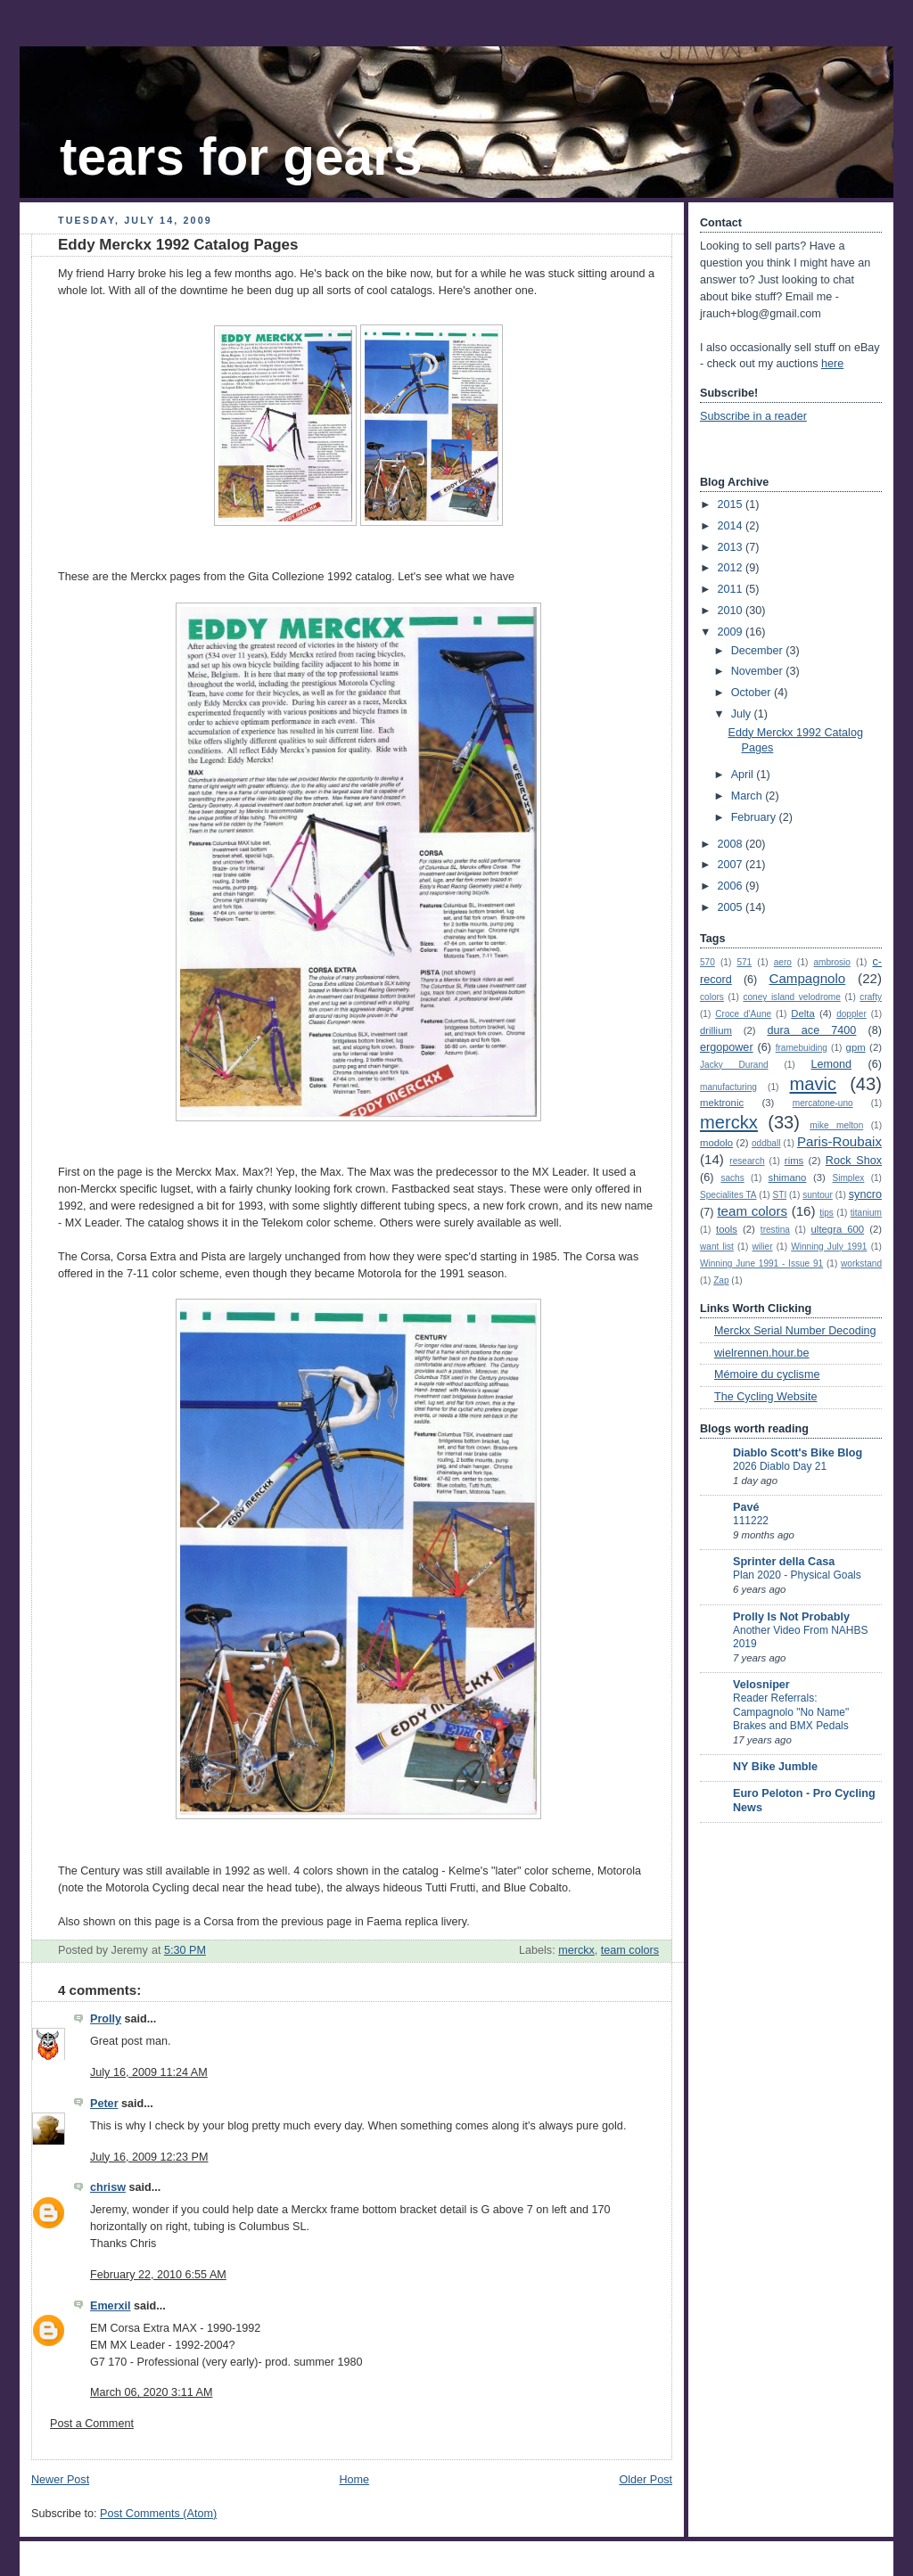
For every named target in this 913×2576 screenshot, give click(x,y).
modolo (716, 1142)
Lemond (830, 1064)
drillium (716, 1030)
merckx (576, 1950)
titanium (866, 1213)
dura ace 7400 (811, 1030)
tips (826, 1213)
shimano (788, 1177)
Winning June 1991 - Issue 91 (761, 1263)
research (746, 1161)
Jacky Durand (734, 1065)
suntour (817, 1195)
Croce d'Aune (743, 1014)
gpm (856, 1047)
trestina (775, 1230)
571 (744, 962)
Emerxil (110, 2306)
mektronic (722, 1102)
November (758, 671)
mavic (813, 1084)
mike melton (836, 1125)
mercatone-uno (823, 1103)
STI (780, 1195)
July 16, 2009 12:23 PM (149, 2157)
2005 (732, 907)
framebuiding (801, 1048)
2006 (732, 886)
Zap (720, 1280)
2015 (732, 504)
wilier (763, 1246)
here (832, 363)
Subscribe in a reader (753, 416)
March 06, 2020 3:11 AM (151, 2392)
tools (726, 1229)
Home (354, 2479)
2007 (732, 864)
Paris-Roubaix (839, 1141)
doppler (851, 1014)
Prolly (105, 2019)
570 (707, 962)
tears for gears (241, 156)
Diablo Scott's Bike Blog (797, 1453)
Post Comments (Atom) (158, 2513)
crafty (871, 997)
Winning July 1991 (829, 1246)
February (755, 817)
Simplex (849, 1178)
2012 (732, 568)
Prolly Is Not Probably (791, 1617)
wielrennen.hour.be (762, 1353)
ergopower (726, 1047)
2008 (732, 844)
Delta (802, 1013)
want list (717, 1246)
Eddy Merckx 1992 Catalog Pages (178, 244)
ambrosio (831, 962)
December (758, 650)
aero (783, 962)
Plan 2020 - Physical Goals (797, 1575)
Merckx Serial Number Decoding (795, 1331)
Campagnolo (807, 978)
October (752, 692)
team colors (630, 1950)
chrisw (108, 2187)
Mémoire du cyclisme (766, 1374)
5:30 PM (185, 1950)
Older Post (645, 2479)
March (748, 796)
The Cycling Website (765, 1397)
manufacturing (728, 1087)
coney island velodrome (791, 997)
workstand (861, 1263)
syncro (865, 1194)
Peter (104, 2103)
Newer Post (60, 2479)
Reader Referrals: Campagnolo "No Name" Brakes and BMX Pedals (791, 1712)
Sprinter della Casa (784, 1561)
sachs (732, 1178)
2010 (732, 610)
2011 (732, 589)
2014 (732, 526)
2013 (732, 547)
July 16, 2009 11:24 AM (149, 2072)
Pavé (746, 1507)
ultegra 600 (838, 1229)
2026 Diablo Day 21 (780, 1466)
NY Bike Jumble (775, 1766)
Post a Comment (92, 2423)
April (744, 774)
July (742, 714)
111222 (751, 1520)
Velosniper (761, 1684)
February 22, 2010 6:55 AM (158, 2274)
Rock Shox (854, 1160)
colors (712, 997)
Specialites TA (728, 1195)
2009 (732, 632)
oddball (766, 1143)
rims (794, 1160)
